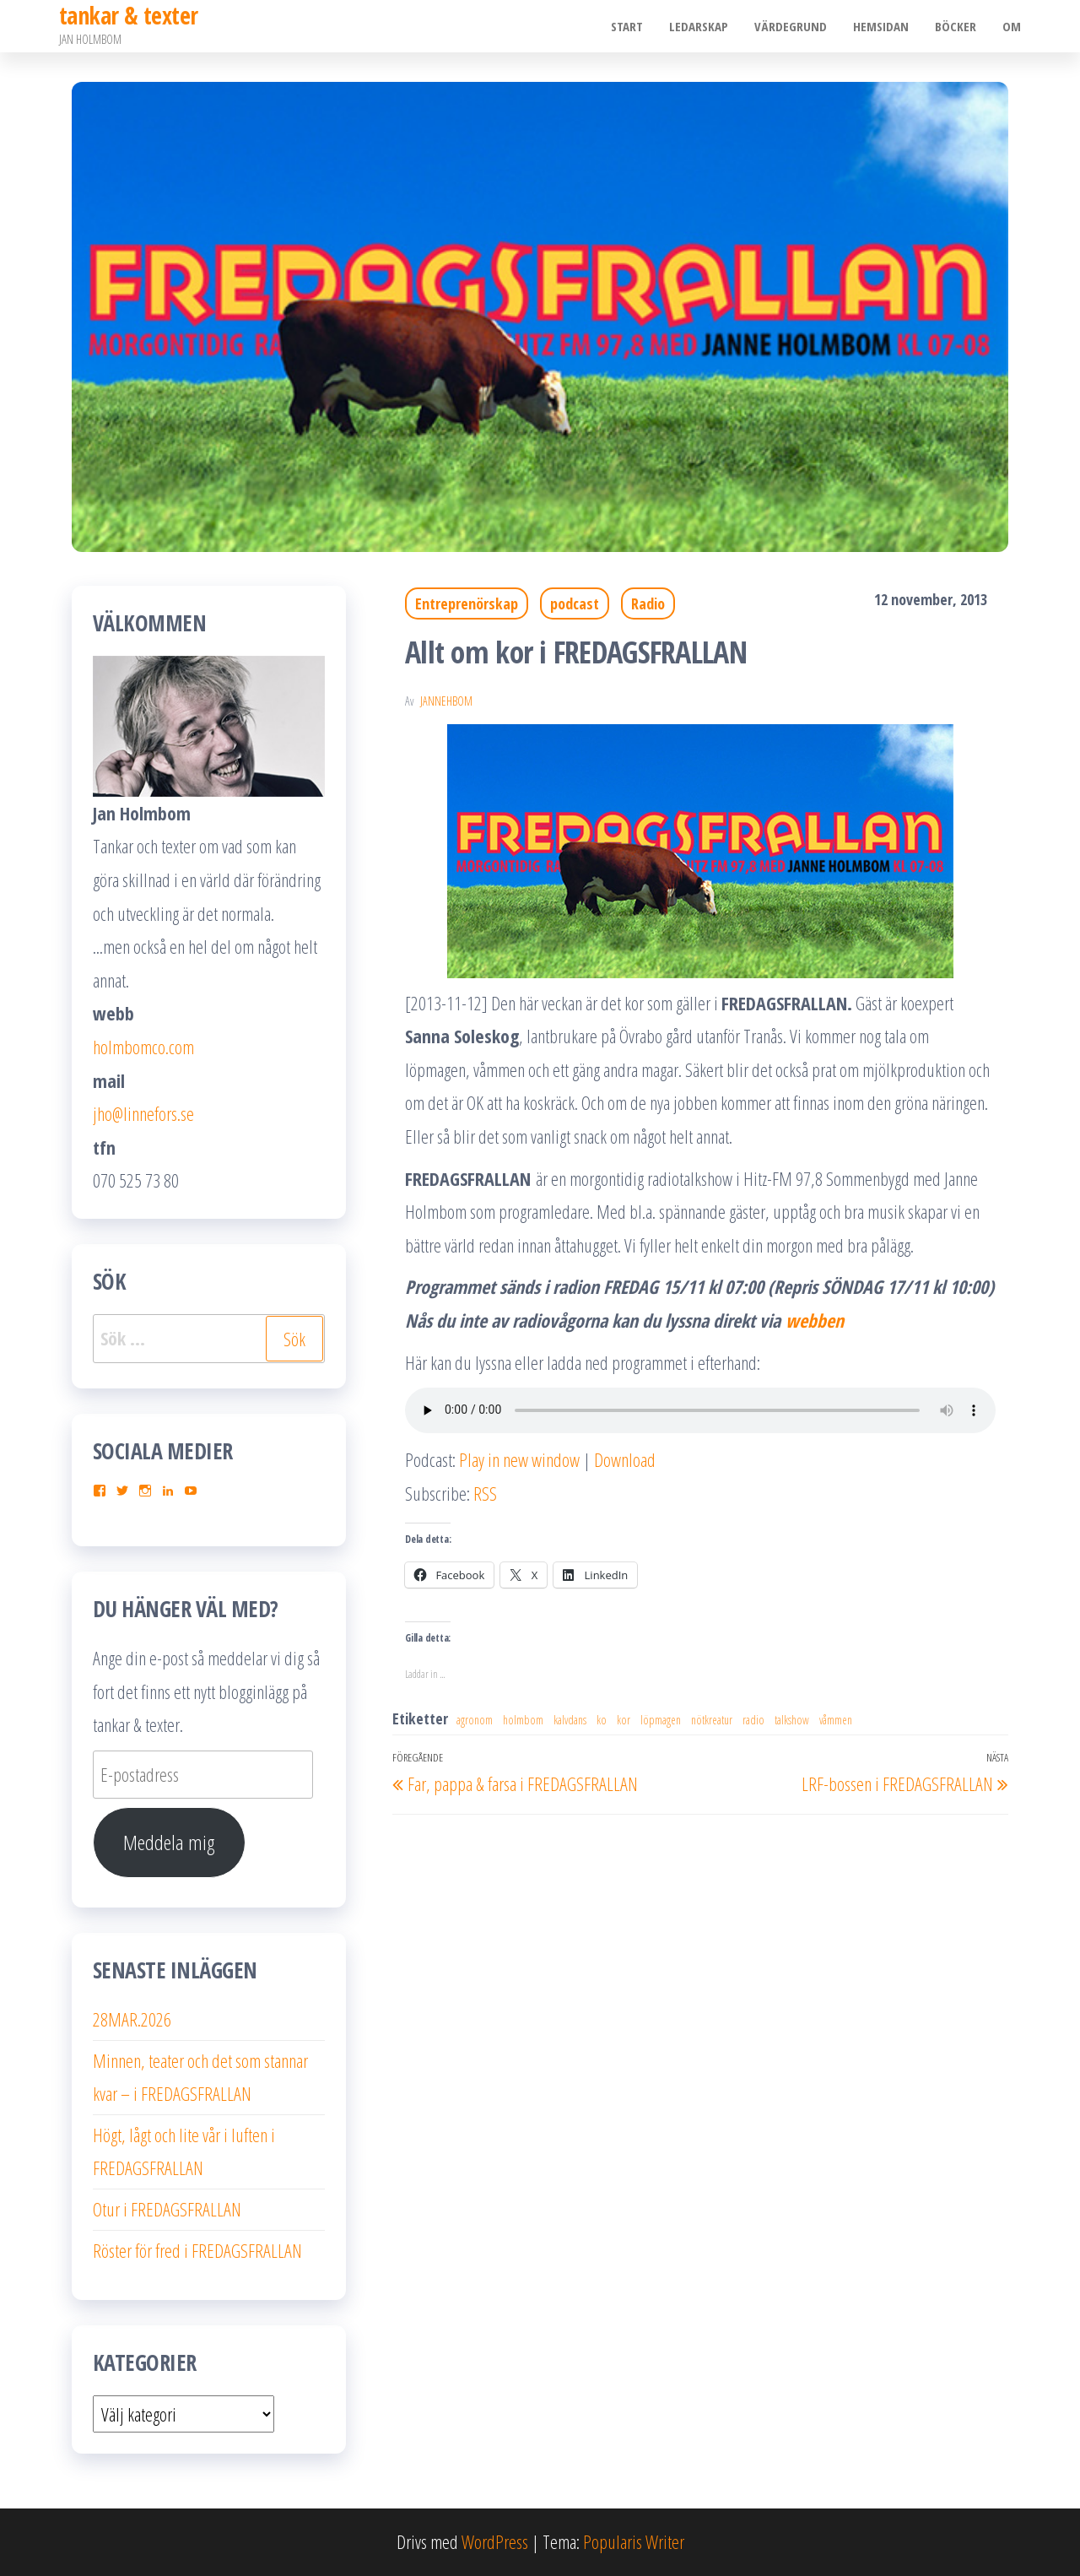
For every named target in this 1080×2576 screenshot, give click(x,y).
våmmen (835, 1720)
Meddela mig (169, 1842)
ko (602, 1720)
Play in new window (519, 1459)
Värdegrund (793, 26)
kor (623, 1720)
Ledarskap (702, 26)
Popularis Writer (633, 2541)
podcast (574, 603)
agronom (474, 1720)
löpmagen (660, 1720)
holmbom (523, 1720)
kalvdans (570, 1720)
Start (631, 26)
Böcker (956, 26)
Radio (648, 603)
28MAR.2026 (132, 2019)
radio (753, 1720)
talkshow (792, 1720)
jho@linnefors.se (143, 1113)
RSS (485, 1493)
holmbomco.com (143, 1046)
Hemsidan (882, 26)
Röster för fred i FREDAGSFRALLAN (197, 2250)
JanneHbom (446, 701)
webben (817, 1320)
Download (625, 1459)
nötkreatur (711, 1720)
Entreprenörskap (466, 603)
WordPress (495, 2541)
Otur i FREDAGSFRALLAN (167, 2209)
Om (1011, 26)
